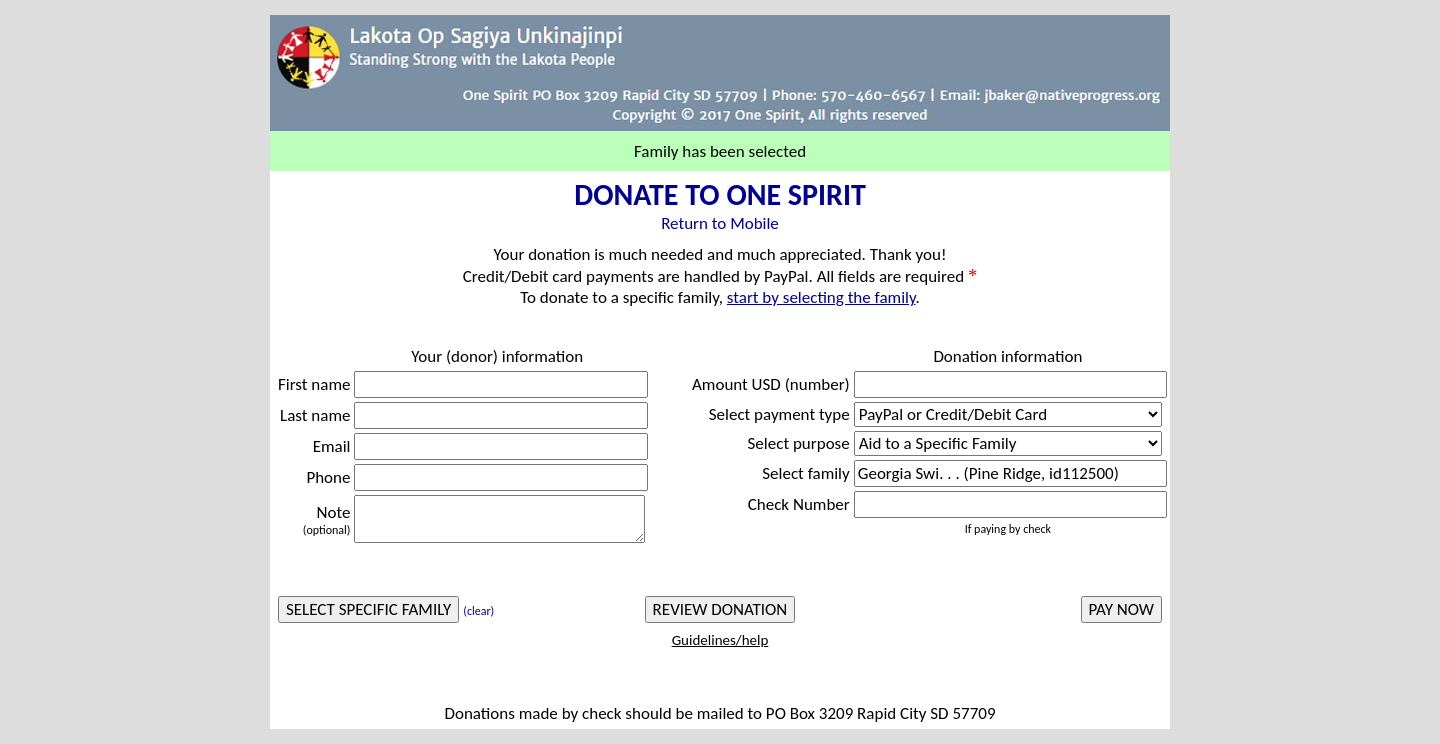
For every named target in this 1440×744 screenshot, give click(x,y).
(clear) (478, 611)
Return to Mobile (720, 223)
